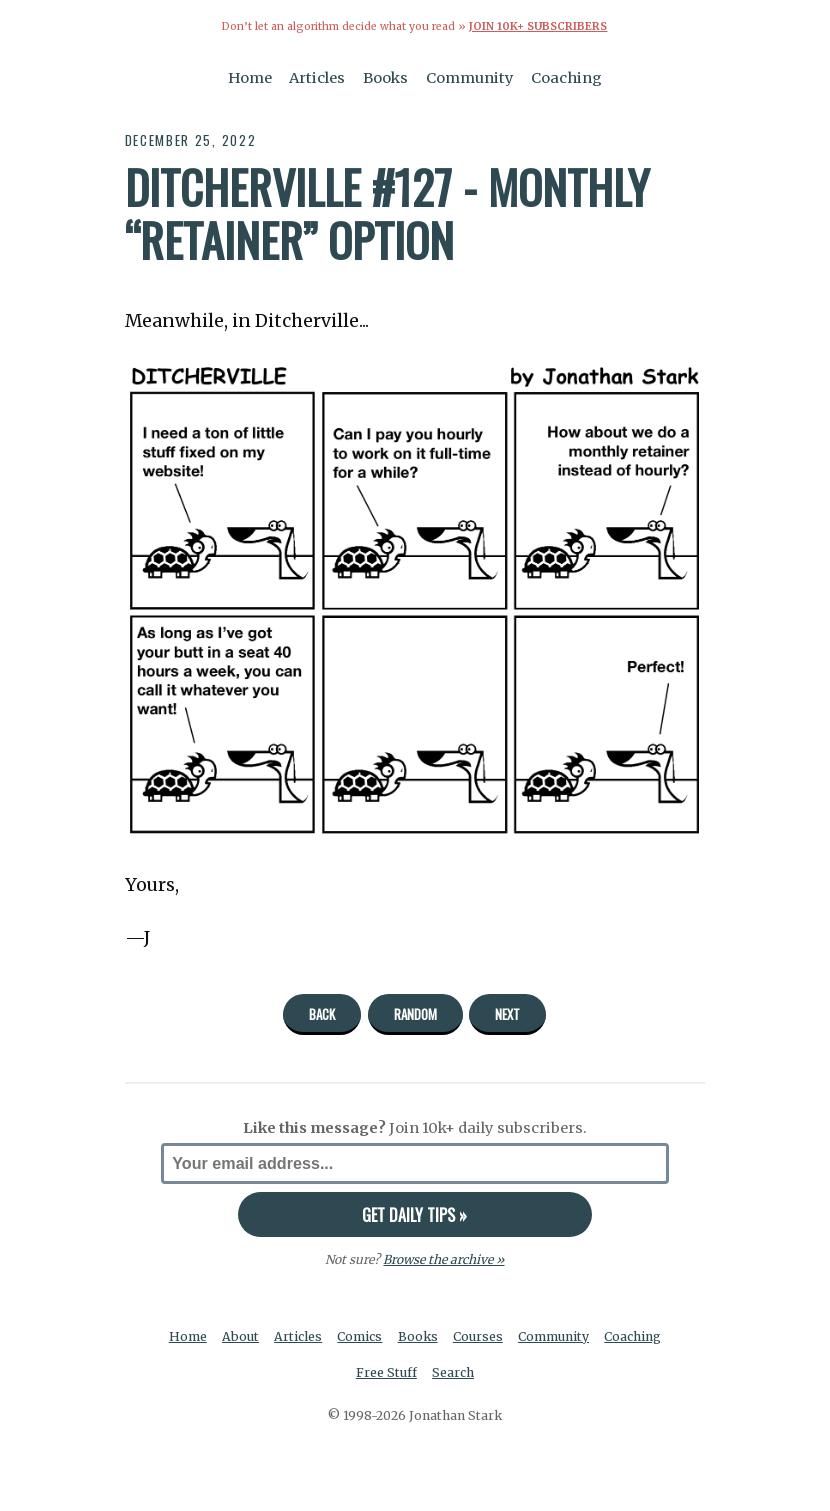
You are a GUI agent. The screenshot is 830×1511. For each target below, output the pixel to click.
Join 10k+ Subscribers (538, 26)
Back (322, 1014)
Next (507, 1014)
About (240, 1336)
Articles (317, 78)
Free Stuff (386, 1372)
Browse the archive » (443, 1259)
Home (250, 78)
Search (453, 1372)
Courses (478, 1336)
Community (470, 78)
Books (385, 78)
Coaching (566, 78)
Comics (359, 1336)
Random (415, 1014)
